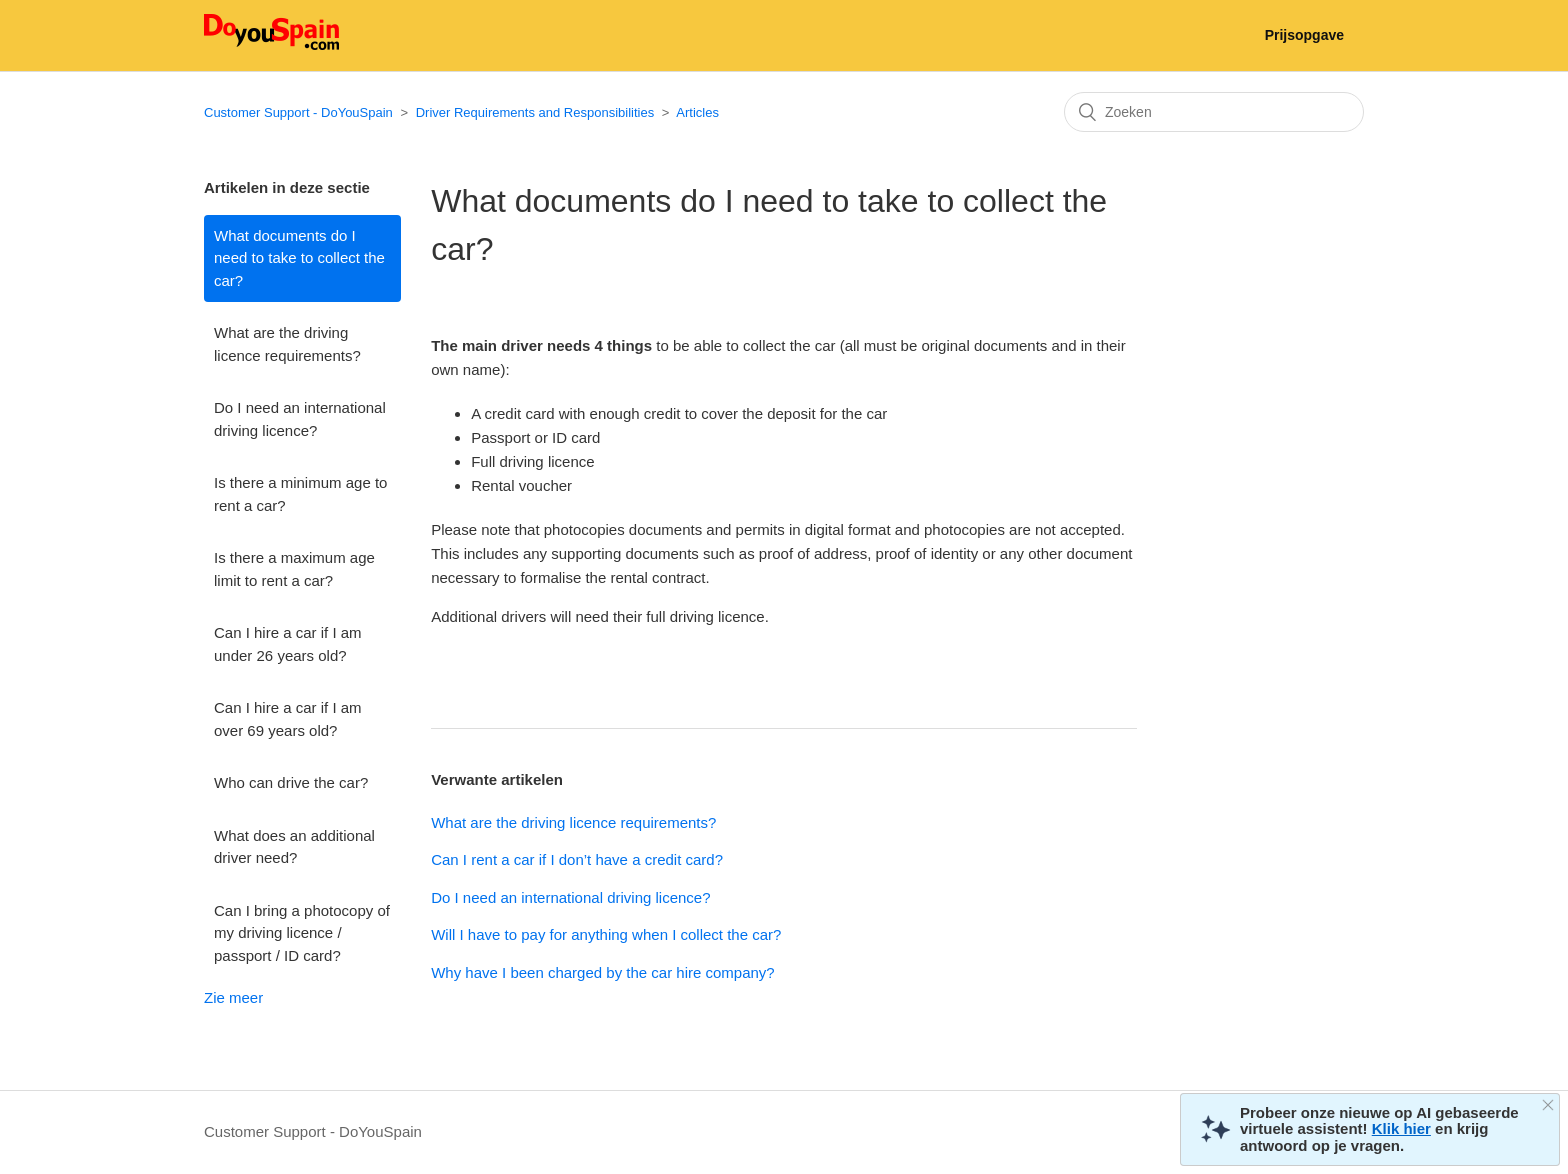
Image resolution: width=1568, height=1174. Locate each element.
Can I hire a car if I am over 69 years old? (288, 719)
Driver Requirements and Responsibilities (535, 112)
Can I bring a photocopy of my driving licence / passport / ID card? (302, 933)
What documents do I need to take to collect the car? (299, 258)
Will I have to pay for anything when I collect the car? (606, 934)
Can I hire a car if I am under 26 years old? (288, 644)
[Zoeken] (1214, 112)
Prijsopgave (1304, 35)
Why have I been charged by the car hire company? (603, 972)
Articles (697, 112)
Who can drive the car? (291, 782)
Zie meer (233, 997)
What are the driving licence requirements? (287, 344)
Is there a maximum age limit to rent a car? (294, 569)
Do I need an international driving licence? (300, 419)
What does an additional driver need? (294, 847)
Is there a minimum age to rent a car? (300, 494)
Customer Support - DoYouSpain (298, 112)
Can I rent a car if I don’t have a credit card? (577, 859)
